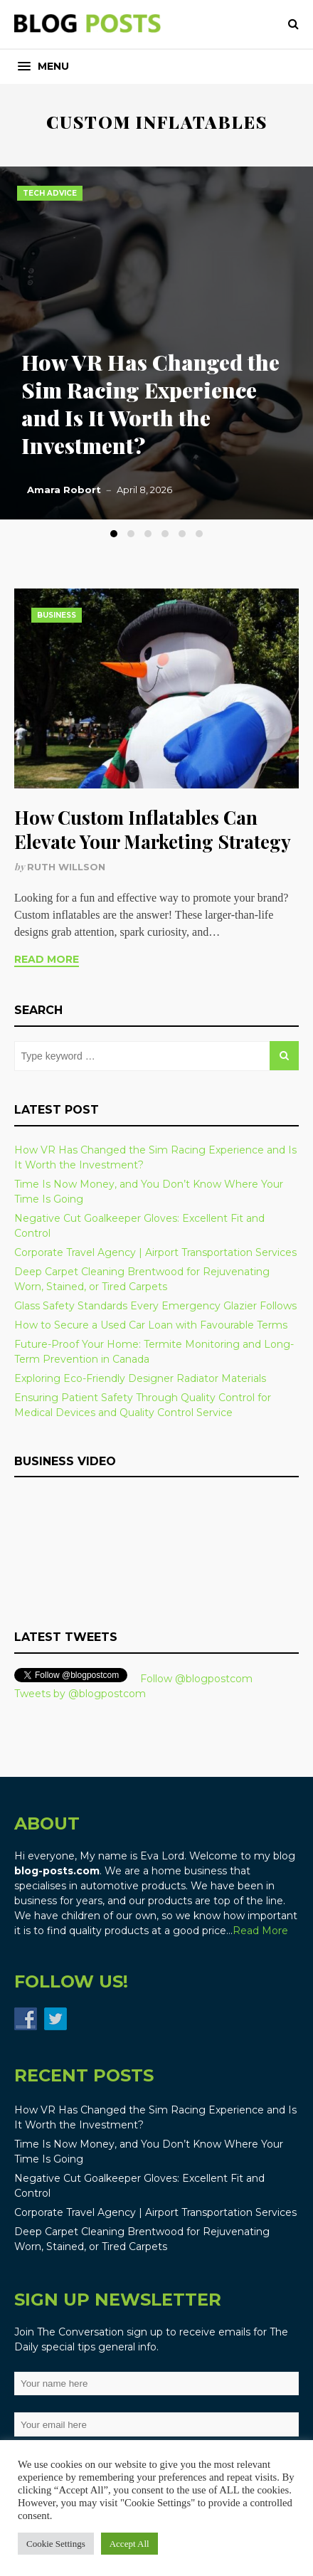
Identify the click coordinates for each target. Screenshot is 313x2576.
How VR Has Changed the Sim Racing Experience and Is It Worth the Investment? (150, 404)
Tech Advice (50, 193)
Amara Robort (64, 489)
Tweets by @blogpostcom (80, 1693)
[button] (43, 66)
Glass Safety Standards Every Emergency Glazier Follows (155, 1305)
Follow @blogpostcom (196, 1678)
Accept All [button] (129, 2543)
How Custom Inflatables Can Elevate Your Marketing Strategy (152, 829)
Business (56, 615)
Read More (46, 959)
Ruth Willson (66, 866)
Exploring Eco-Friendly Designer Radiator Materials (140, 1378)
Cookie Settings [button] (55, 2543)
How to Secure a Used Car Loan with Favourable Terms (150, 1325)
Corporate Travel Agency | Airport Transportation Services (155, 1252)
